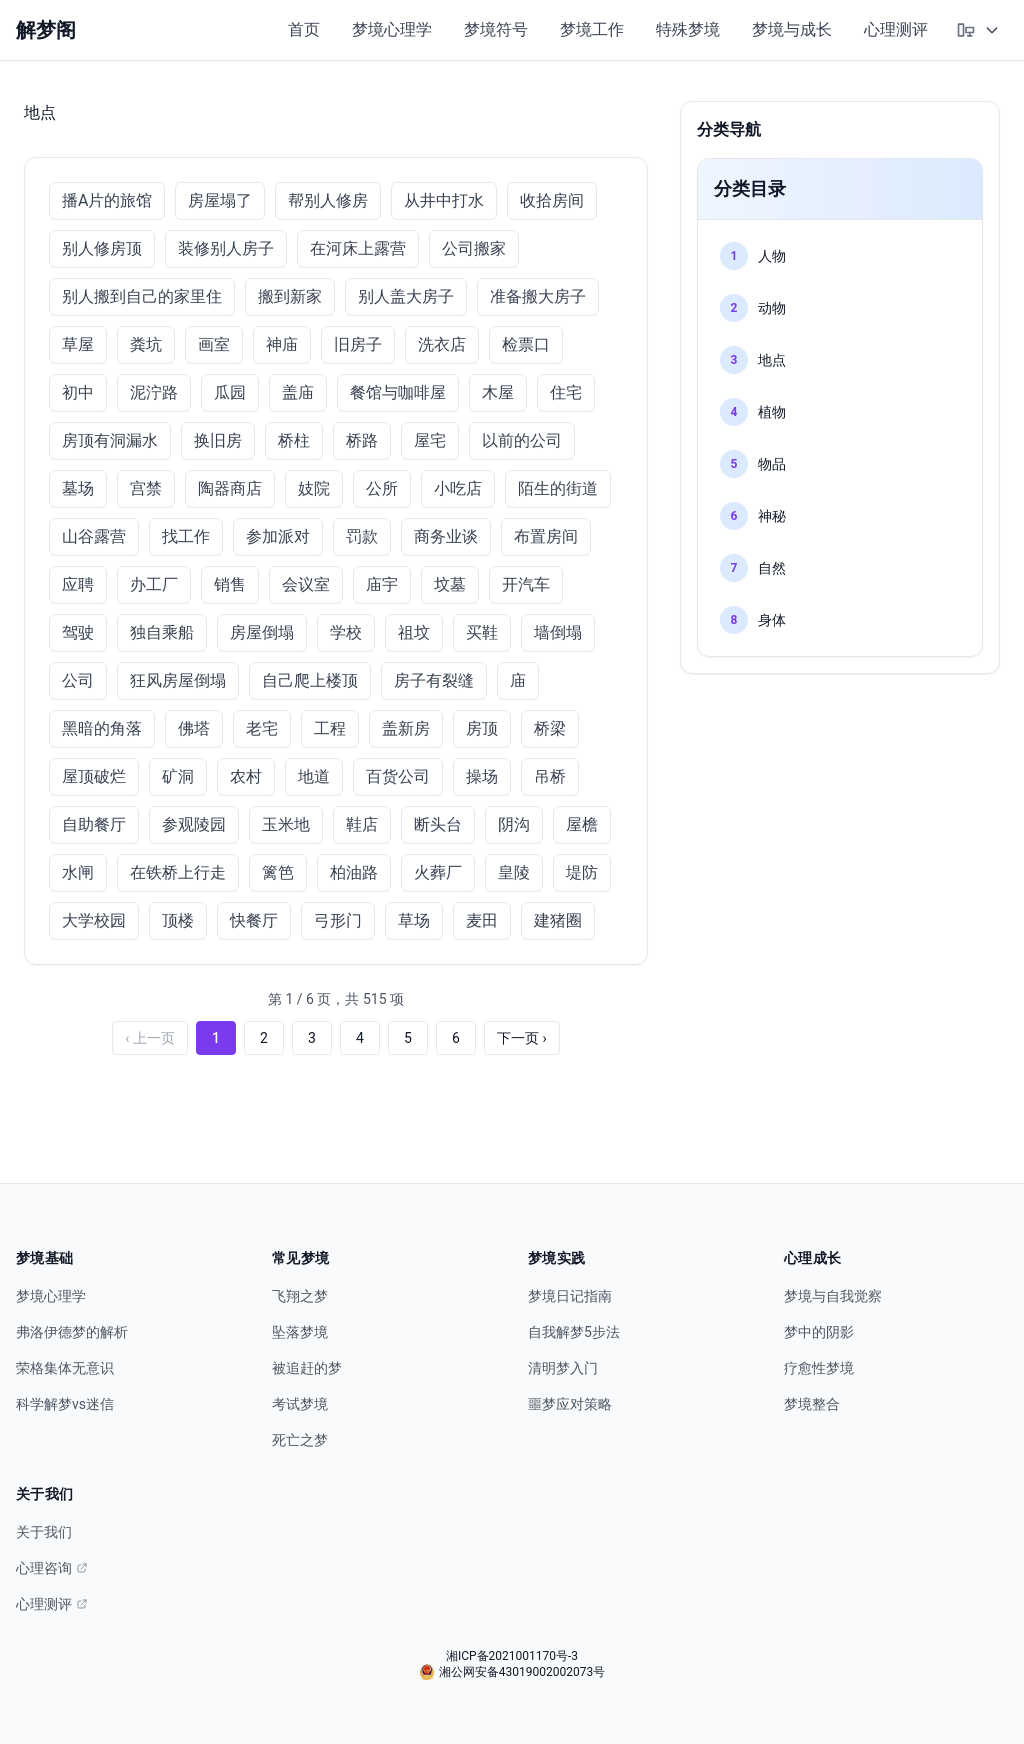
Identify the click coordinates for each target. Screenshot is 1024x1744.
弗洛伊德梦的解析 (72, 1332)
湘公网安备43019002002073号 (512, 1672)
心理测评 (896, 29)
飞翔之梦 (300, 1296)
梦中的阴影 (819, 1332)
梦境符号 (496, 29)
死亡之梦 (300, 1440)
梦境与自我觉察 (833, 1296)
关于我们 (44, 1532)
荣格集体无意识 (65, 1368)
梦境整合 (812, 1404)
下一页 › (522, 1038)
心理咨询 (52, 1568)
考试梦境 (300, 1404)
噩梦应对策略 (570, 1404)
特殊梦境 (688, 29)
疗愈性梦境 (819, 1368)
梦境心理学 (392, 29)
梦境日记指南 (570, 1296)
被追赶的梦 (307, 1368)
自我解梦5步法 (574, 1332)
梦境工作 (592, 29)
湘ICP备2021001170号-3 (512, 1656)
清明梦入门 (563, 1368)
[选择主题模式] (978, 30)
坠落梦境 (300, 1332)
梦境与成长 (792, 29)
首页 (304, 29)
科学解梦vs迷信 (65, 1404)
